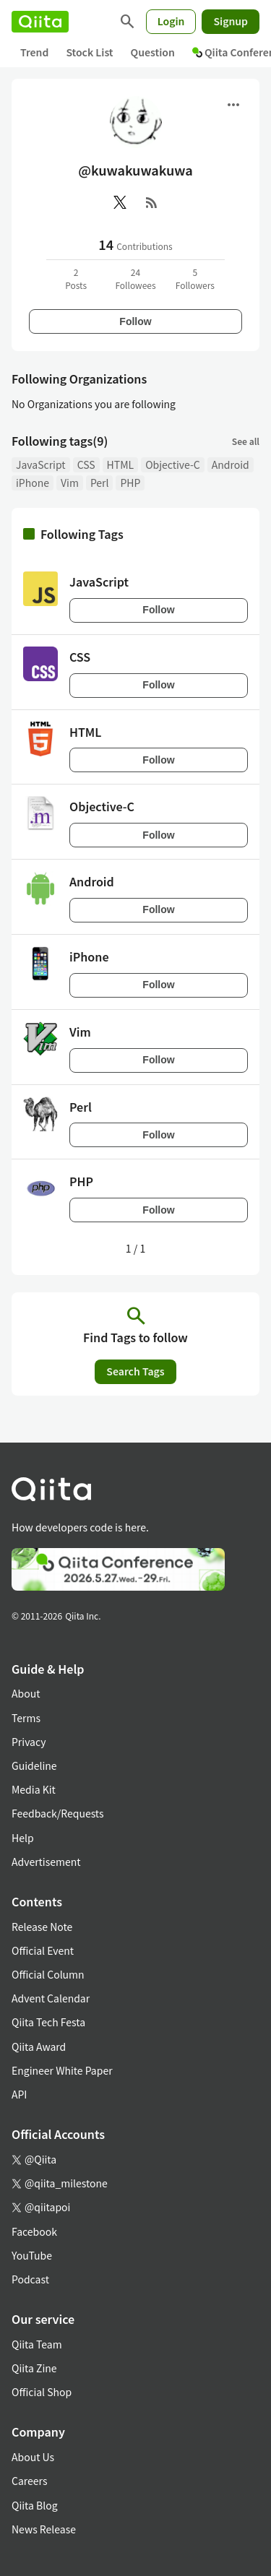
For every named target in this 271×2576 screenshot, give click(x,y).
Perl (99, 482)
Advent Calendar (51, 1998)
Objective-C (172, 464)
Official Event (43, 1950)
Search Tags (135, 1371)
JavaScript (41, 464)
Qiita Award (39, 2046)
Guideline (34, 1765)
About (26, 1693)
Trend (34, 52)
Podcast (30, 2279)
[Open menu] (233, 104)
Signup (230, 21)
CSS (86, 464)
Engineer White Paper (62, 2070)
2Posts (76, 278)
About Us (33, 2457)
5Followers (195, 278)
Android (230, 464)
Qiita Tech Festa (48, 2022)
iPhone (32, 482)
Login (171, 21)
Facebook (34, 2231)
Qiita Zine (34, 2368)
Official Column (48, 1974)
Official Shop (42, 2392)
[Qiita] (40, 22)
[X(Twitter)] (120, 202)
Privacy (29, 1741)
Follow (135, 321)
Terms (26, 1718)
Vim (70, 482)
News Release (44, 2529)
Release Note (42, 1926)
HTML (120, 464)
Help (23, 1838)
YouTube (32, 2255)
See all (245, 441)
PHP (130, 482)
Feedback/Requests (58, 1813)
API (19, 2094)
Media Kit (34, 1789)
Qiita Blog (35, 2505)
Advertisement (46, 1861)
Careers (29, 2480)
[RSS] (152, 202)
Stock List (89, 52)
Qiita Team (37, 2344)
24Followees (135, 278)
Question (153, 52)
